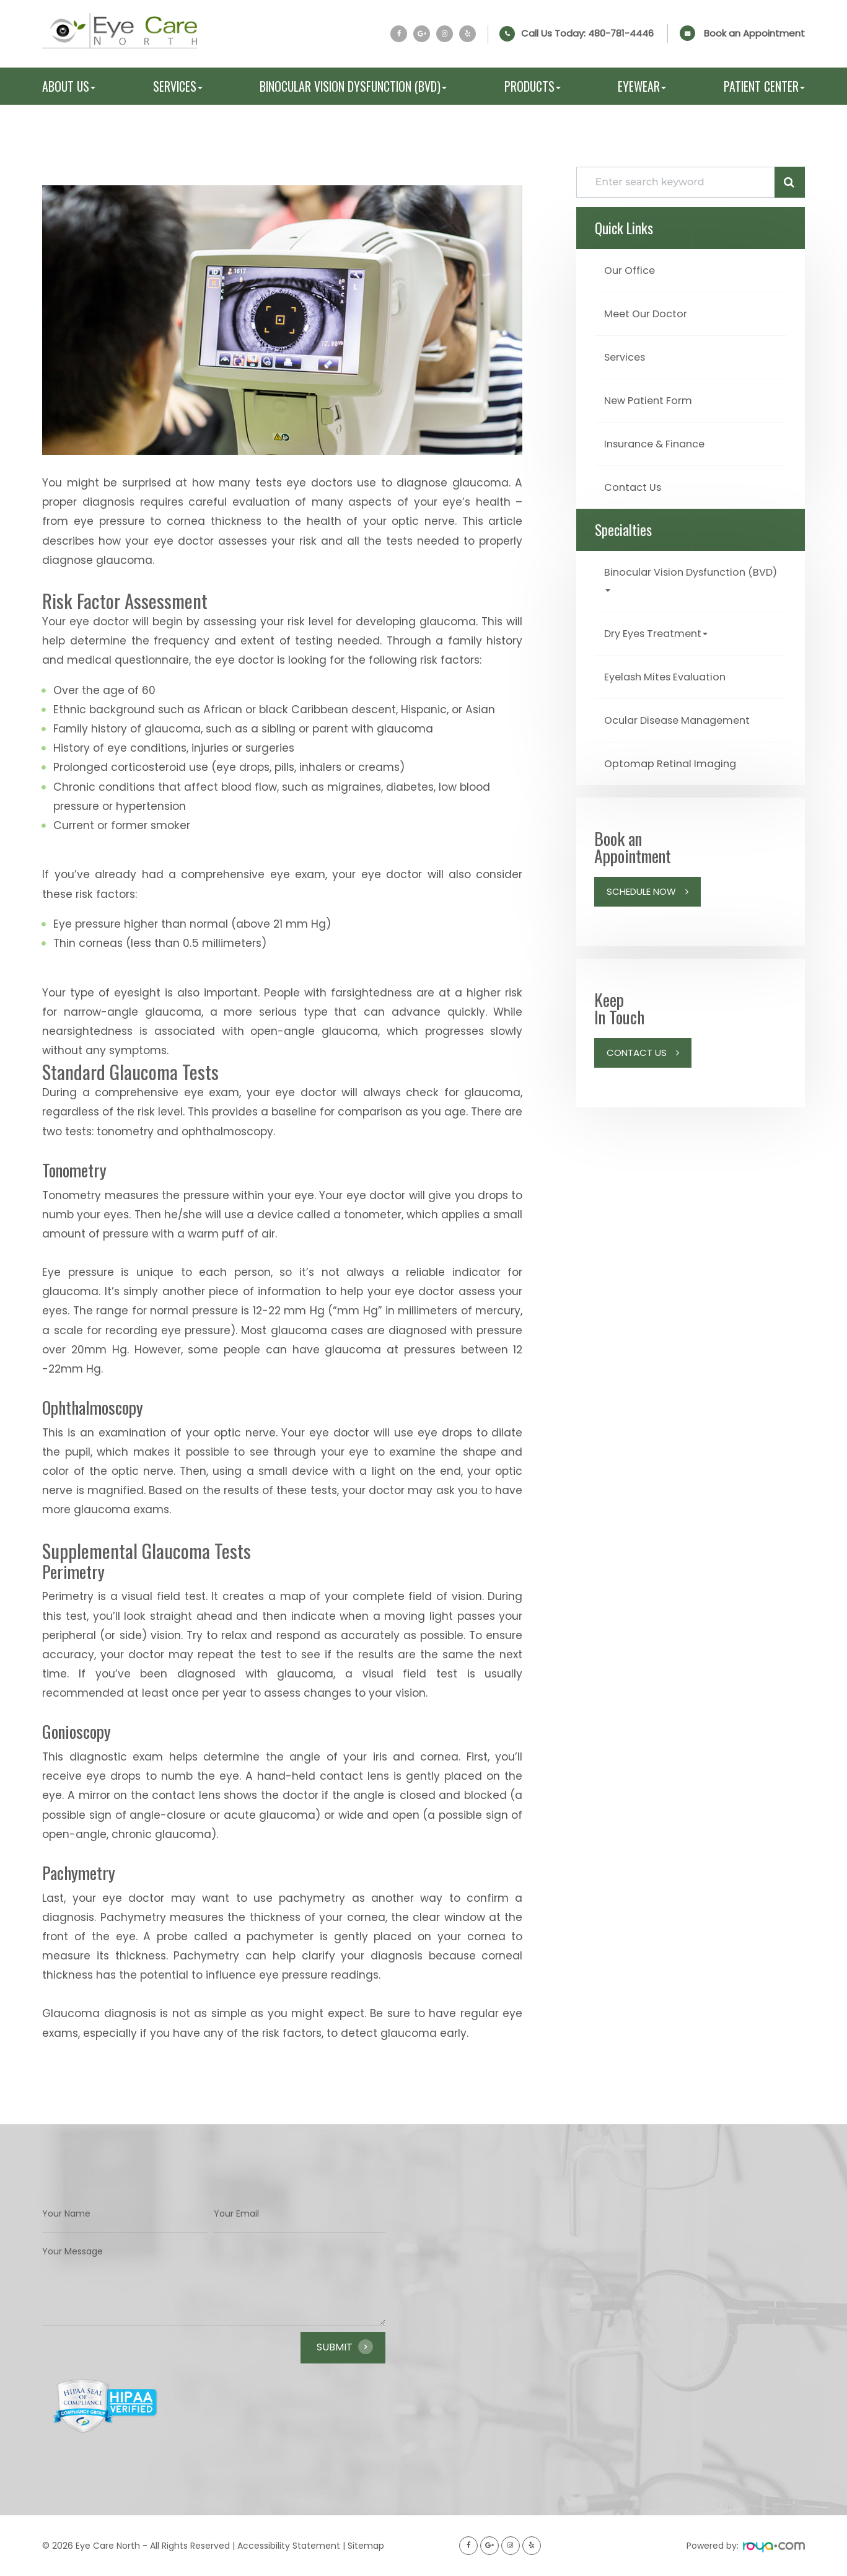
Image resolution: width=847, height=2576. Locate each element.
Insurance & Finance (660, 441)
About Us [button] (68, 86)
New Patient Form (652, 398)
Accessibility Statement (288, 2545)
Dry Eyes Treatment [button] (661, 628)
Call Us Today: (587, 33)
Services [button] (178, 86)
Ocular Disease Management (684, 713)
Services (627, 355)
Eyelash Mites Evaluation (671, 671)
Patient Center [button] (764, 86)
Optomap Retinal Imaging (675, 756)
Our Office (632, 270)
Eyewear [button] (642, 86)
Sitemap (366, 2545)
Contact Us (635, 483)
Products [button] (532, 86)
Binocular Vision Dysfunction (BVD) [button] (353, 86)
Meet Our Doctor (649, 312)
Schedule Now (641, 883)
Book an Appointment (754, 33)
